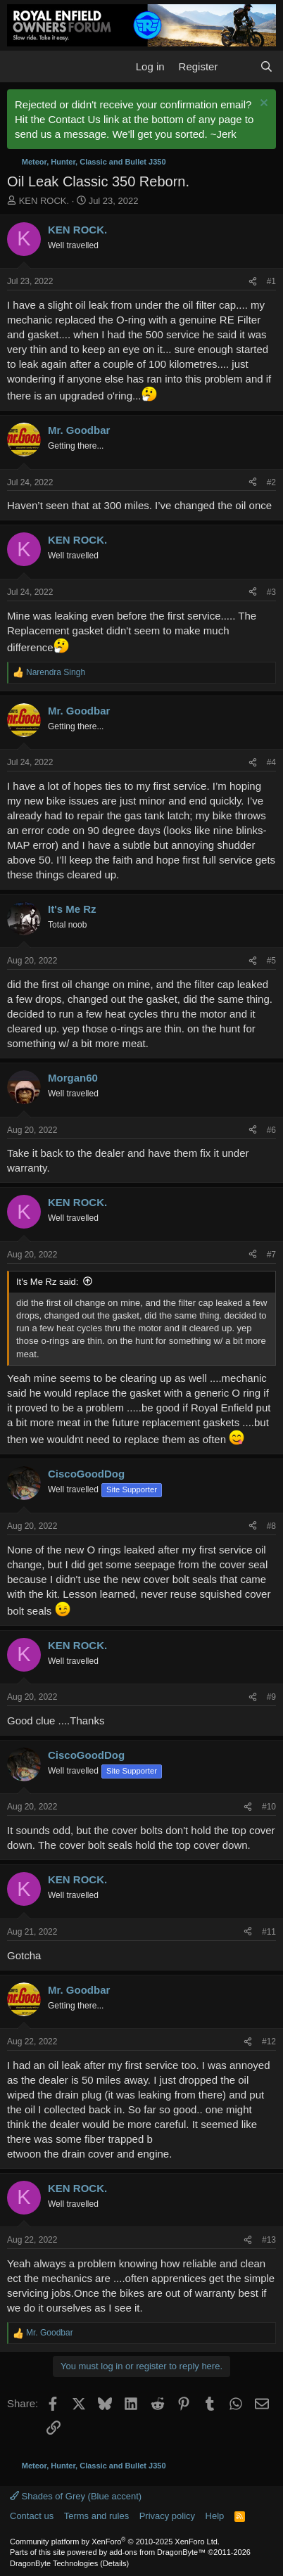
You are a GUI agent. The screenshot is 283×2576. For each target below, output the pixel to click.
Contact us (32, 2516)
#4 (271, 762)
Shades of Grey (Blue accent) (76, 2496)
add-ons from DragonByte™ (157, 2552)
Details (115, 2563)
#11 (269, 1932)
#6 (271, 1130)
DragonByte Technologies (54, 2563)
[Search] (266, 66)
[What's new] (238, 66)
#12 (269, 2041)
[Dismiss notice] (262, 104)
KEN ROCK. (44, 201)
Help (215, 2516)
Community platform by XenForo (115, 2541)
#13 (269, 2240)
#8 (271, 1526)
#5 (271, 961)
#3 (271, 592)
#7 (271, 1255)
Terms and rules (96, 2516)
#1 (271, 281)
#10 (269, 1807)
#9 (271, 1697)
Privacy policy (167, 2516)
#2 (271, 482)
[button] (19, 67)
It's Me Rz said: (47, 1281)
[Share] (253, 282)
